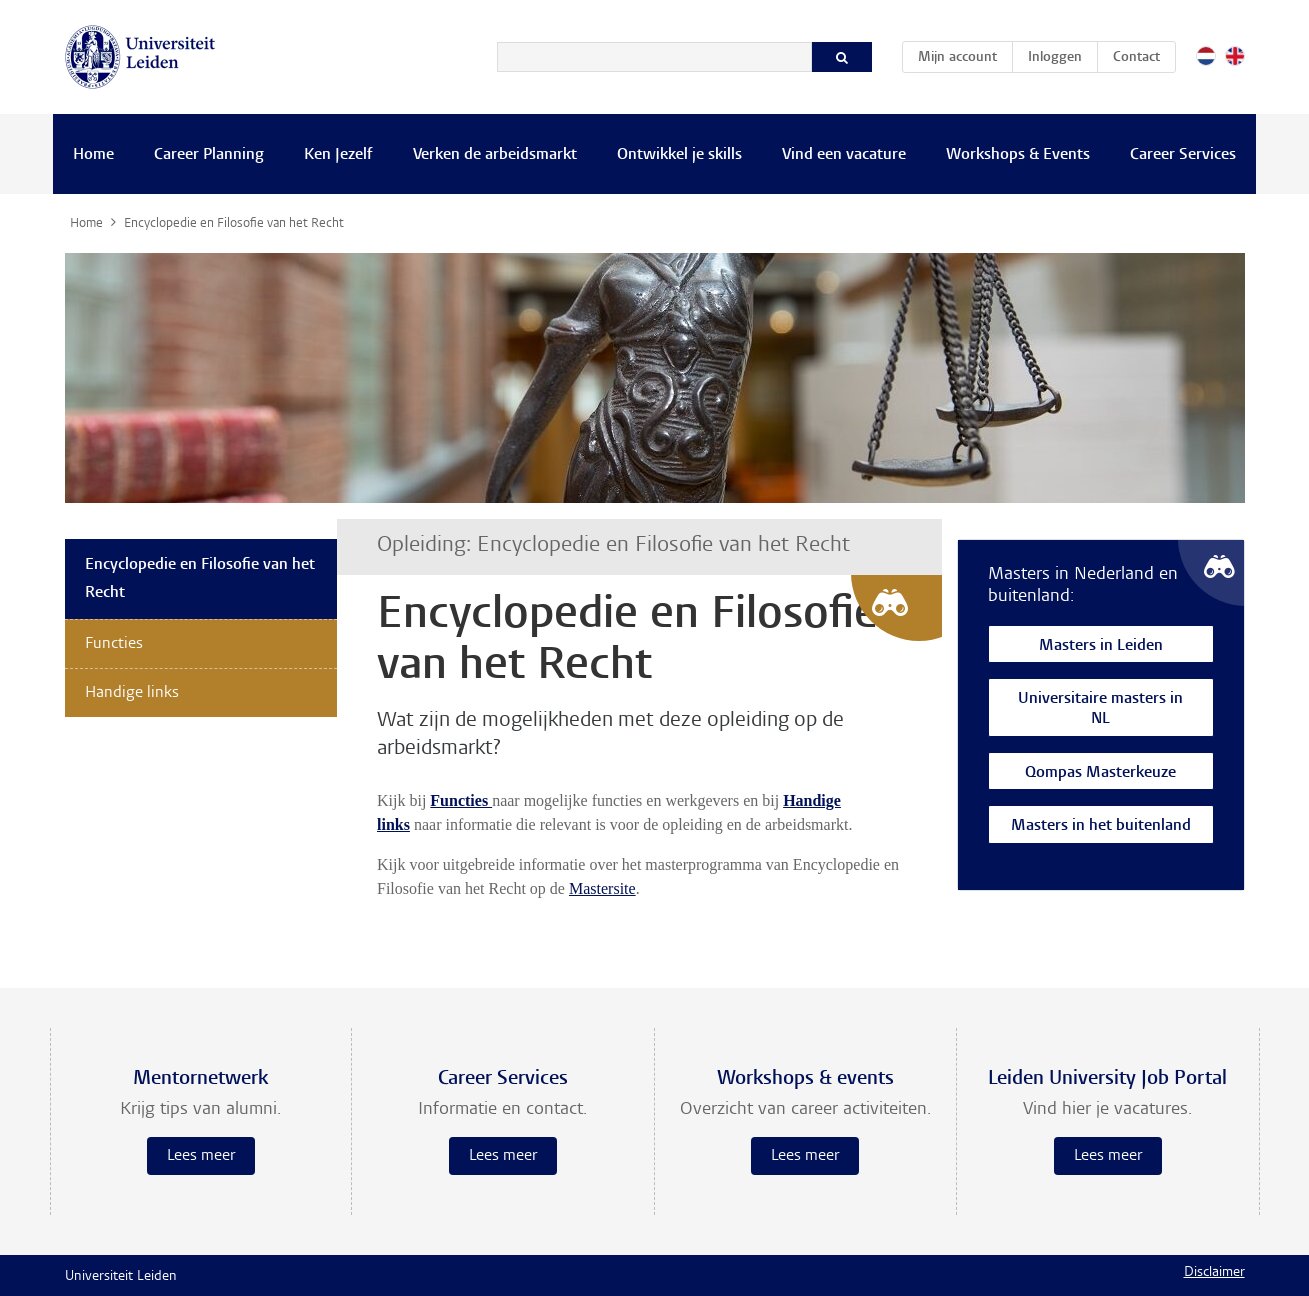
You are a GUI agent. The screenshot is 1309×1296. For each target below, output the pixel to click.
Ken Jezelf (338, 155)
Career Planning (209, 155)
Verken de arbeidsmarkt (495, 155)
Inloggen (1055, 58)
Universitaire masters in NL (1100, 709)
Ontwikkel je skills (679, 155)
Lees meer (201, 1156)
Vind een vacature (844, 155)
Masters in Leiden (1101, 646)
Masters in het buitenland (1101, 826)
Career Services (1183, 155)
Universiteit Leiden (121, 1277)
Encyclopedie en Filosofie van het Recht (200, 579)
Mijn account (965, 54)
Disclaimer (1214, 1273)
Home (93, 155)
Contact (1136, 58)
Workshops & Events (1018, 155)
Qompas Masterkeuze (1100, 773)
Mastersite (602, 888)
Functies (114, 644)
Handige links (132, 693)
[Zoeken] (654, 57)
